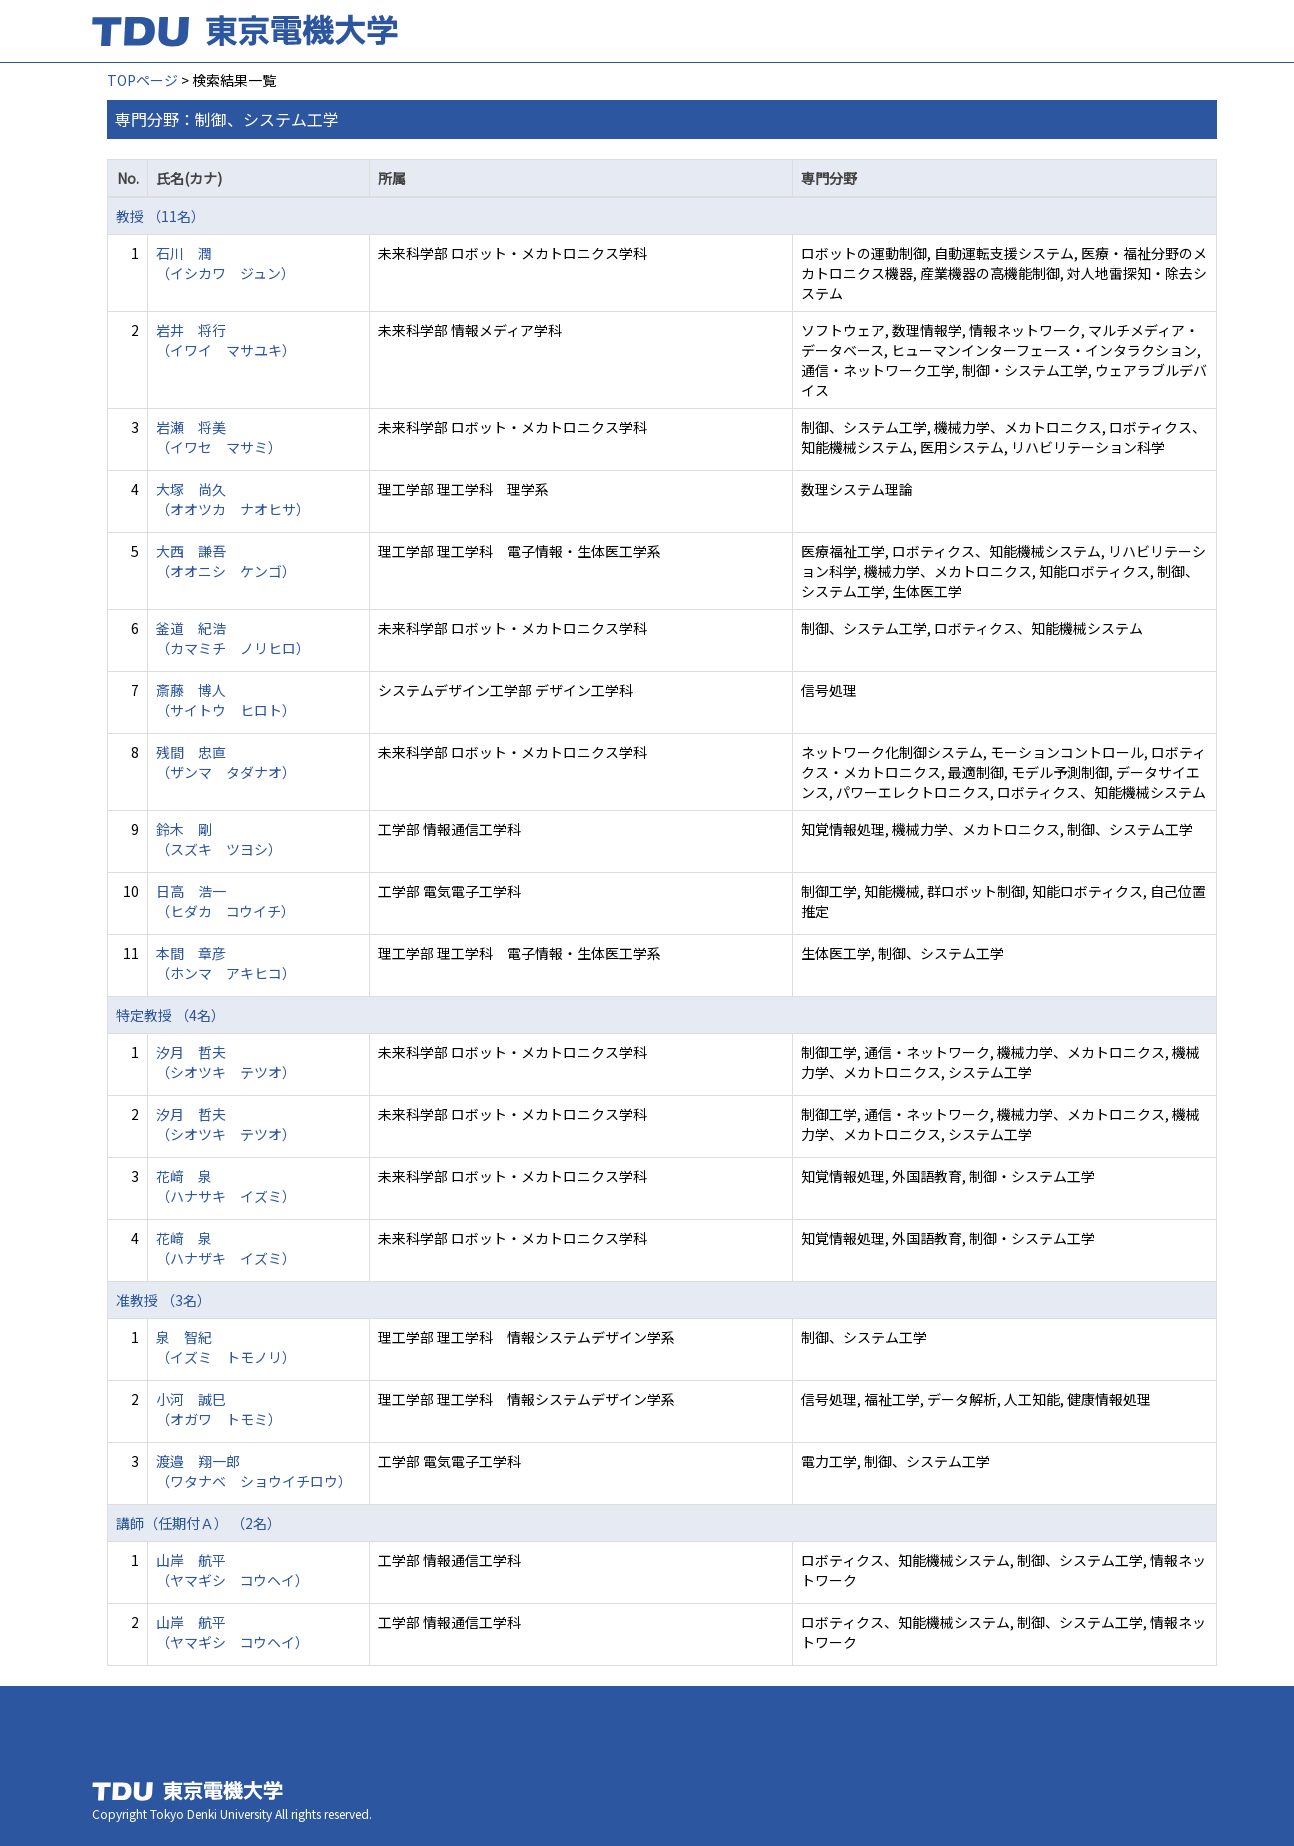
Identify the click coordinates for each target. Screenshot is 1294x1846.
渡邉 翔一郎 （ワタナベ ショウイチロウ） (254, 1471)
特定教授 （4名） (170, 1015)
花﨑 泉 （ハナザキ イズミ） (226, 1248)
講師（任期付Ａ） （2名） (198, 1523)
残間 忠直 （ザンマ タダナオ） (226, 762)
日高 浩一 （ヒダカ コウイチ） (225, 901)
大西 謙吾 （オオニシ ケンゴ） (226, 561)
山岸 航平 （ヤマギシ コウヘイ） (232, 1570)
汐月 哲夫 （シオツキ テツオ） (226, 1062)
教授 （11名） (160, 216)
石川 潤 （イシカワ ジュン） (225, 263)
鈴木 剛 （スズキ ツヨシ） (219, 839)
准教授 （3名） (163, 1300)
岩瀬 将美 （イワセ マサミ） (219, 437)
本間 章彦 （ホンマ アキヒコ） (226, 963)
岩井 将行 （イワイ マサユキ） (226, 340)
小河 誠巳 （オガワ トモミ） (219, 1409)
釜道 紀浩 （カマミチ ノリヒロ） (233, 638)
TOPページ (142, 80)
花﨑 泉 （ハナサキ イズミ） (226, 1186)
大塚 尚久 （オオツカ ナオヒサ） (233, 499)
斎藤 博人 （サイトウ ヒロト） (226, 700)
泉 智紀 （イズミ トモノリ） (226, 1347)
